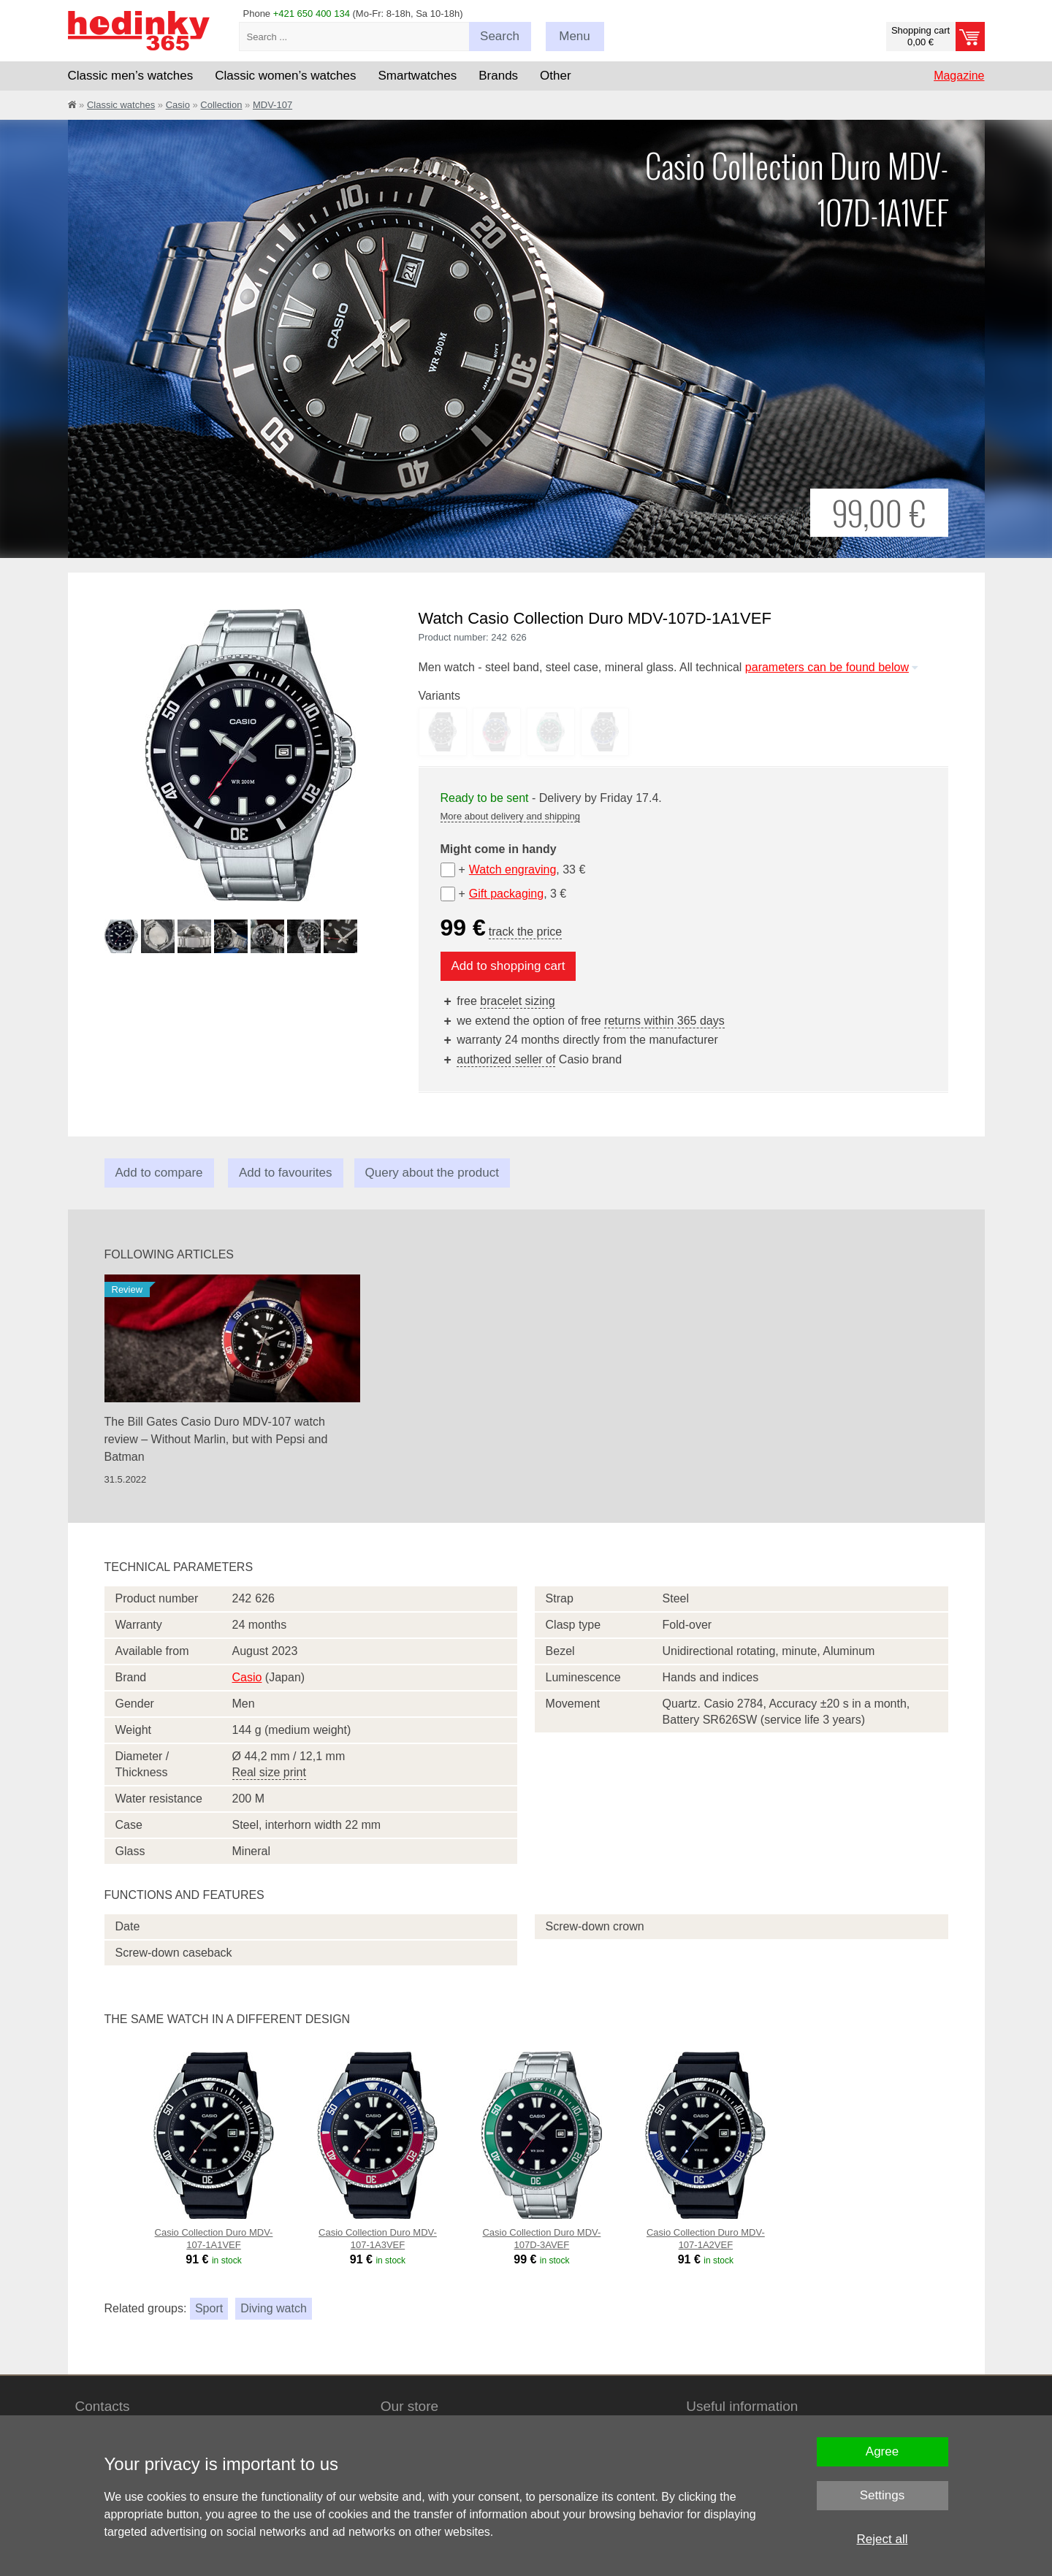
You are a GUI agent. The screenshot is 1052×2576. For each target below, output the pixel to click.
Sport (209, 2308)
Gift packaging (506, 893)
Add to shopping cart (508, 966)
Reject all (882, 2539)
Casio (178, 104)
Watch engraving (512, 869)
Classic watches (121, 104)
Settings (882, 2495)
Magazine (959, 75)
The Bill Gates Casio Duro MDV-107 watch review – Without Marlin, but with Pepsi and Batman (216, 1439)
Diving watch (273, 2308)
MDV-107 (272, 104)
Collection (221, 104)
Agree (882, 2451)
